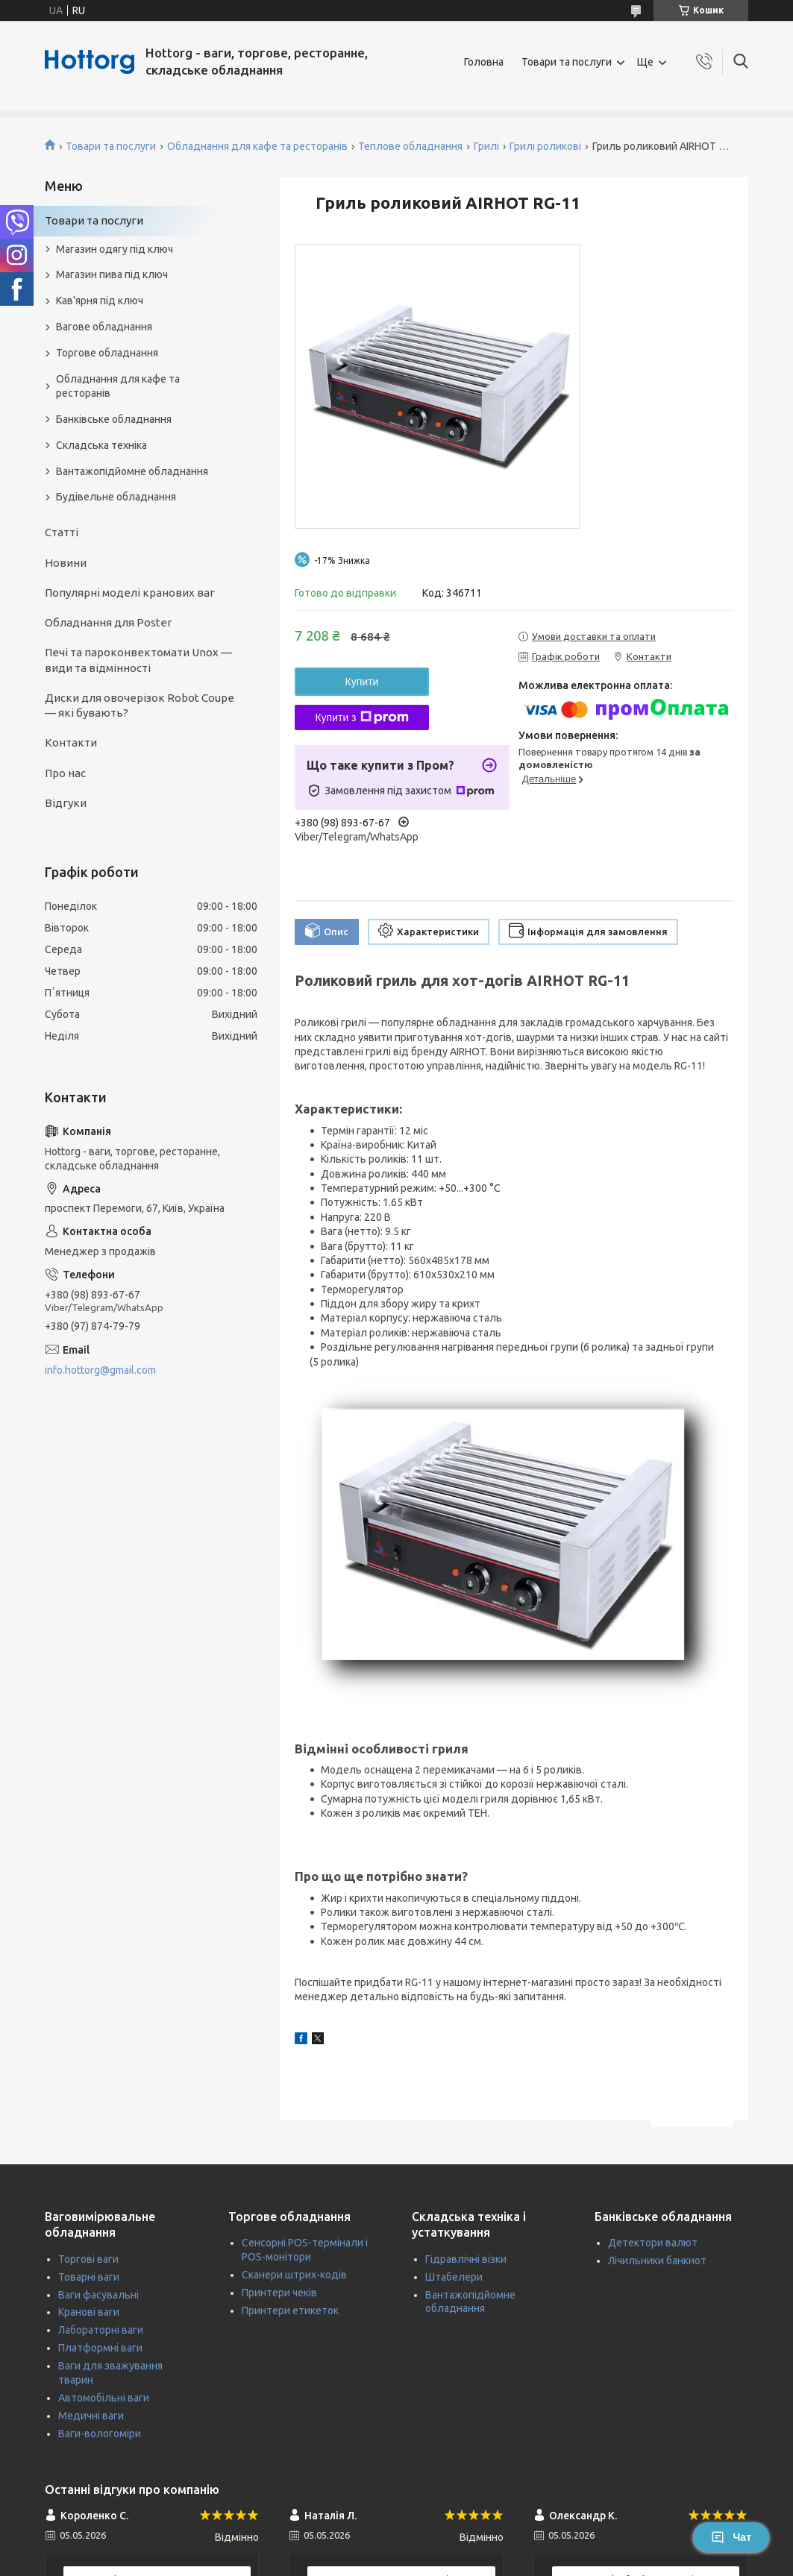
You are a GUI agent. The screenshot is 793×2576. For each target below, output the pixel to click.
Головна (484, 62)
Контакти (71, 742)
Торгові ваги (88, 2259)
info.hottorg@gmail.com (100, 1370)
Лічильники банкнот (657, 2260)
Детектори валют (653, 2243)
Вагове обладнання (104, 327)
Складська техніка (101, 445)
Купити (362, 682)
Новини (66, 562)
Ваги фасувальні (98, 2295)
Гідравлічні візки (466, 2259)
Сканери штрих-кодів (294, 2275)
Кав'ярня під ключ (99, 301)
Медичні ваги (91, 2416)
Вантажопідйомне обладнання (132, 471)
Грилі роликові (545, 146)
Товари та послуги (566, 62)
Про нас (65, 773)
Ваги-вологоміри (99, 2434)
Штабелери (454, 2277)
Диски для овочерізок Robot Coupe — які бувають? (139, 705)
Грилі (486, 146)
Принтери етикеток (290, 2310)
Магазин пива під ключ (112, 274)
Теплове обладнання (410, 146)
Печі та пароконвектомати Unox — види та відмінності (138, 659)
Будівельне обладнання (116, 497)
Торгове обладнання (107, 353)
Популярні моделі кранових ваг (130, 592)
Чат (731, 2537)
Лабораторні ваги (100, 2330)
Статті (61, 532)
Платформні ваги (100, 2348)
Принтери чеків (279, 2293)
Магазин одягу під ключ (114, 249)
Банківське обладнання (114, 419)
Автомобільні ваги (103, 2398)
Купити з (361, 717)
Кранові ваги (88, 2312)
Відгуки (66, 803)
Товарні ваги (88, 2277)
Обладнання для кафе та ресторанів (257, 146)
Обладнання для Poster (108, 622)
